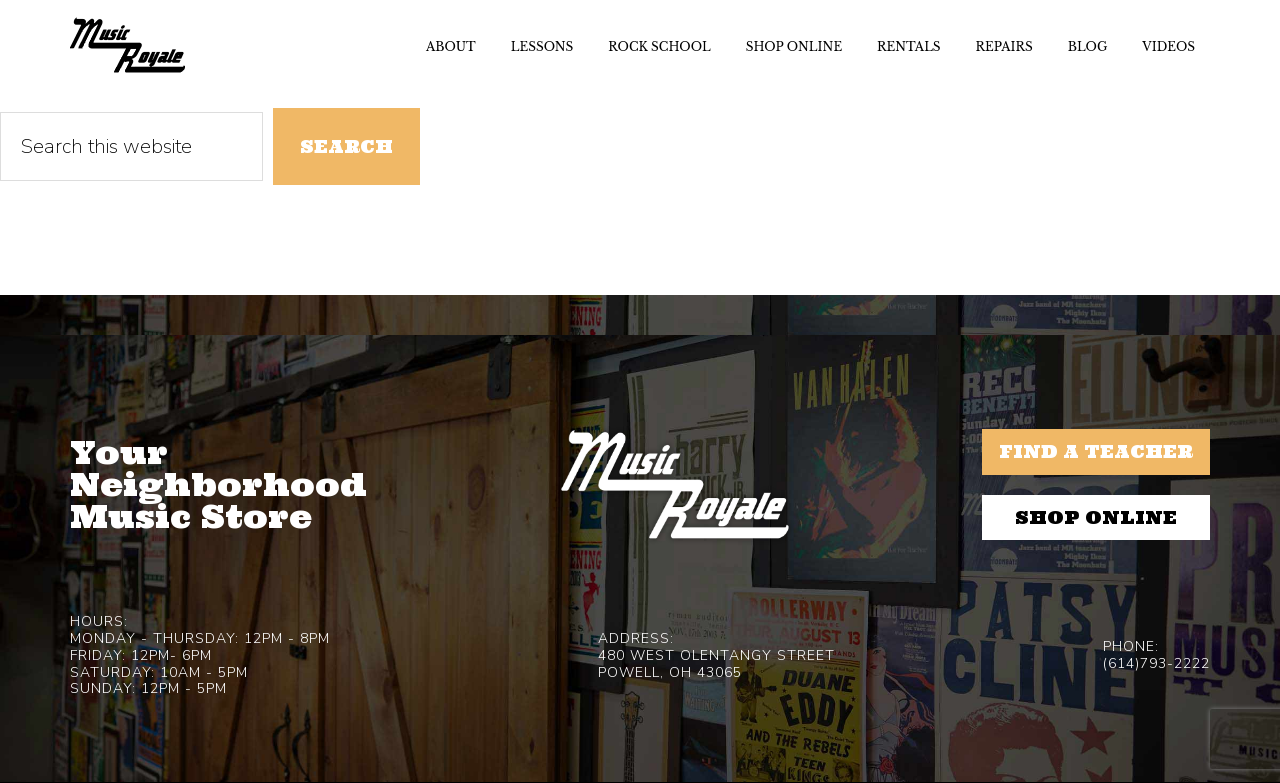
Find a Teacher (1096, 451)
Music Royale (127, 45)
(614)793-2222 (1156, 663)
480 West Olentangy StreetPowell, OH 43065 (716, 664)
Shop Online (1096, 517)
